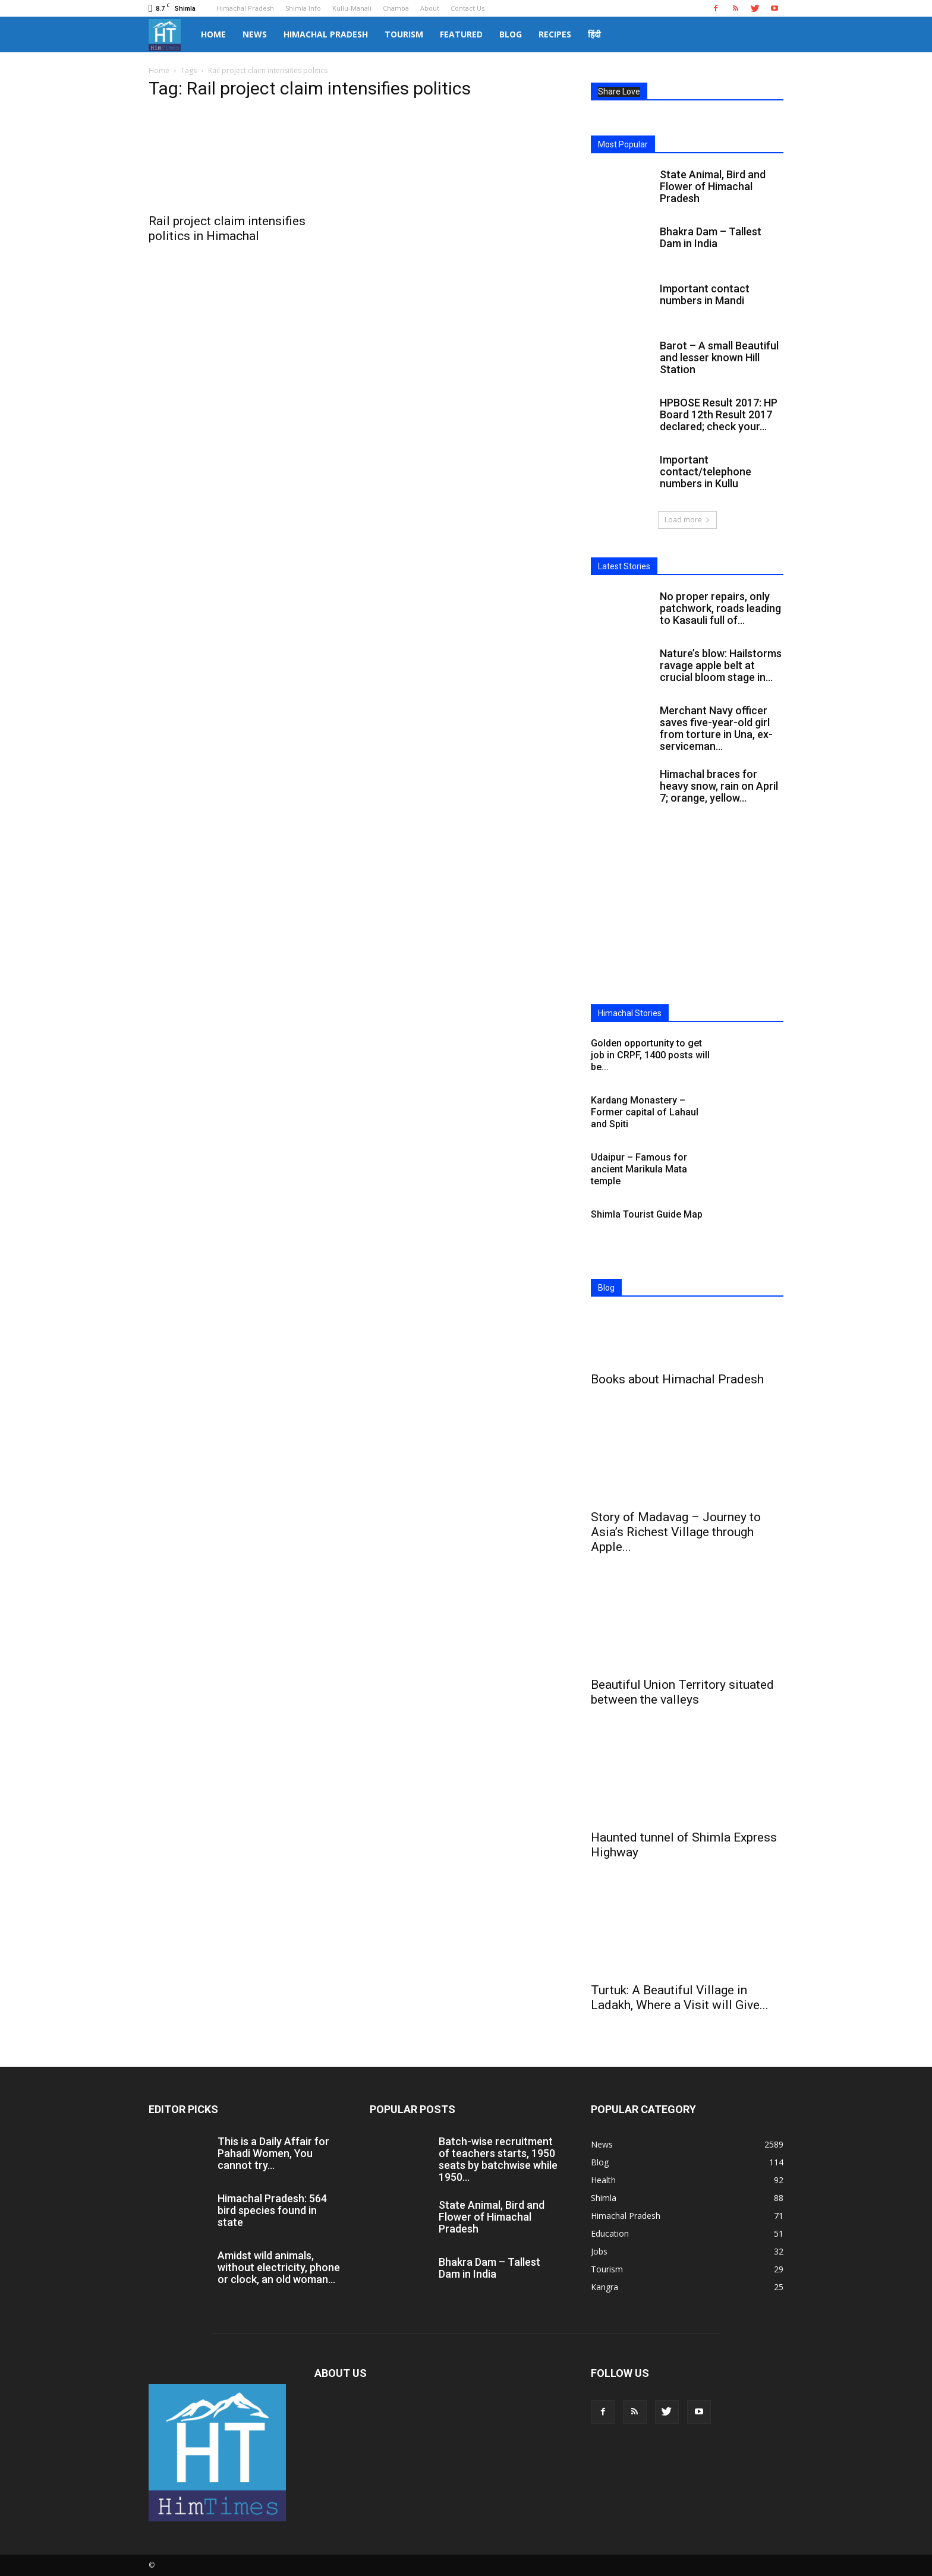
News (255, 34)
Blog (510, 34)
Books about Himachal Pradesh (677, 1379)
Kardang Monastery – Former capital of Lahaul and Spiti (644, 1112)
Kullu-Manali (351, 8)
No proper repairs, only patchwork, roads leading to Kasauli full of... (720, 608)
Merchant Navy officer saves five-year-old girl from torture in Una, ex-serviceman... (716, 728)
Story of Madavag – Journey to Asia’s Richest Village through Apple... (676, 1532)
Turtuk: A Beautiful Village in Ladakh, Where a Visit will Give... (680, 1997)
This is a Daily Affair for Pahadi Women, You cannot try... (273, 2153)
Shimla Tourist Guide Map (647, 1214)
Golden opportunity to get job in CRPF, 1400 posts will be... (650, 1055)
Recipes (555, 34)
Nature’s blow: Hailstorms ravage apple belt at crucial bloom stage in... (721, 665)
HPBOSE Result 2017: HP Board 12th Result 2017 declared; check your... (718, 414)
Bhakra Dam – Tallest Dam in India (710, 237)
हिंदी (594, 34)
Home (213, 34)
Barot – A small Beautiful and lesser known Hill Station (719, 357)
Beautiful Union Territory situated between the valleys (682, 1692)
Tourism (404, 34)
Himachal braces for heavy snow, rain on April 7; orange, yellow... (719, 786)
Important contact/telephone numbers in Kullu (705, 471)
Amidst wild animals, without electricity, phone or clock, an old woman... (279, 2267)
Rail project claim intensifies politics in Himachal (227, 228)
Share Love (619, 91)
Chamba (396, 8)
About (429, 8)
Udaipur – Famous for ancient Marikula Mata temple (639, 1169)
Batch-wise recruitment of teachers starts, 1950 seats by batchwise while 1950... (498, 2159)
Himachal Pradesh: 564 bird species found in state (272, 2210)
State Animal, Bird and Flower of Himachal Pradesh (713, 186)
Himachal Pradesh (245, 8)
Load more (687, 520)
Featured (461, 34)
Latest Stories (624, 566)
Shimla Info (303, 8)
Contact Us (467, 8)
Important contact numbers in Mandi (705, 294)
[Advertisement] (687, 917)
